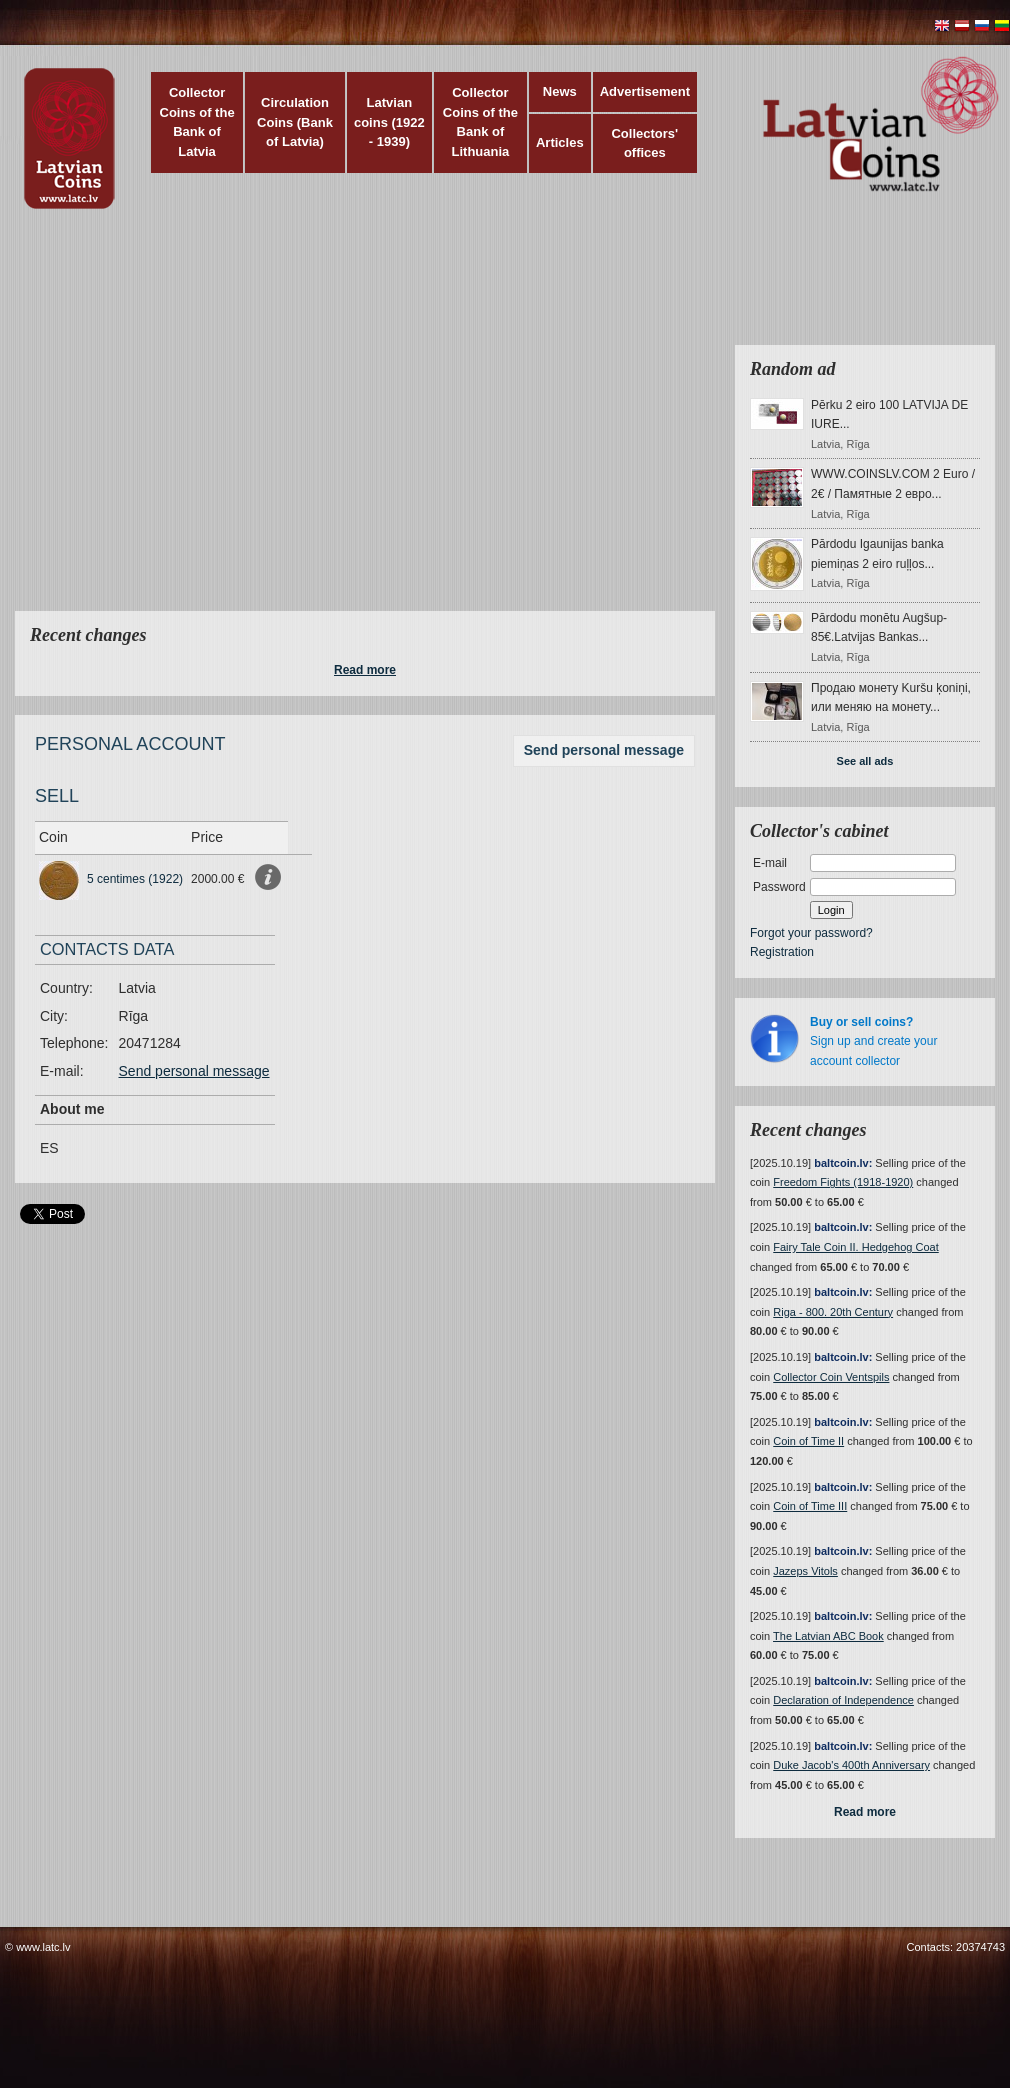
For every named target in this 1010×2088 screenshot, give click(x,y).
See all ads (865, 761)
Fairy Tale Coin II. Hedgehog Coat (856, 1247)
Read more (365, 670)
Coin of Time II (808, 1441)
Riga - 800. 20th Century (833, 1312)
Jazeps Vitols (805, 1571)
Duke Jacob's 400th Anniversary (851, 1765)
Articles (560, 142)
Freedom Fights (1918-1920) (843, 1182)
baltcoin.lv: (843, 1163)
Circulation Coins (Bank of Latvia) (295, 122)
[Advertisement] (187, 422)
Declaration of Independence (843, 1700)
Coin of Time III (810, 1506)
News (560, 91)
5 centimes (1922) (135, 879)
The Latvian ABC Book (828, 1636)
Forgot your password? (811, 933)
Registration (782, 952)
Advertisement (645, 91)
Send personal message (604, 750)
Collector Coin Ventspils (831, 1377)
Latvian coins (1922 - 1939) (389, 122)
